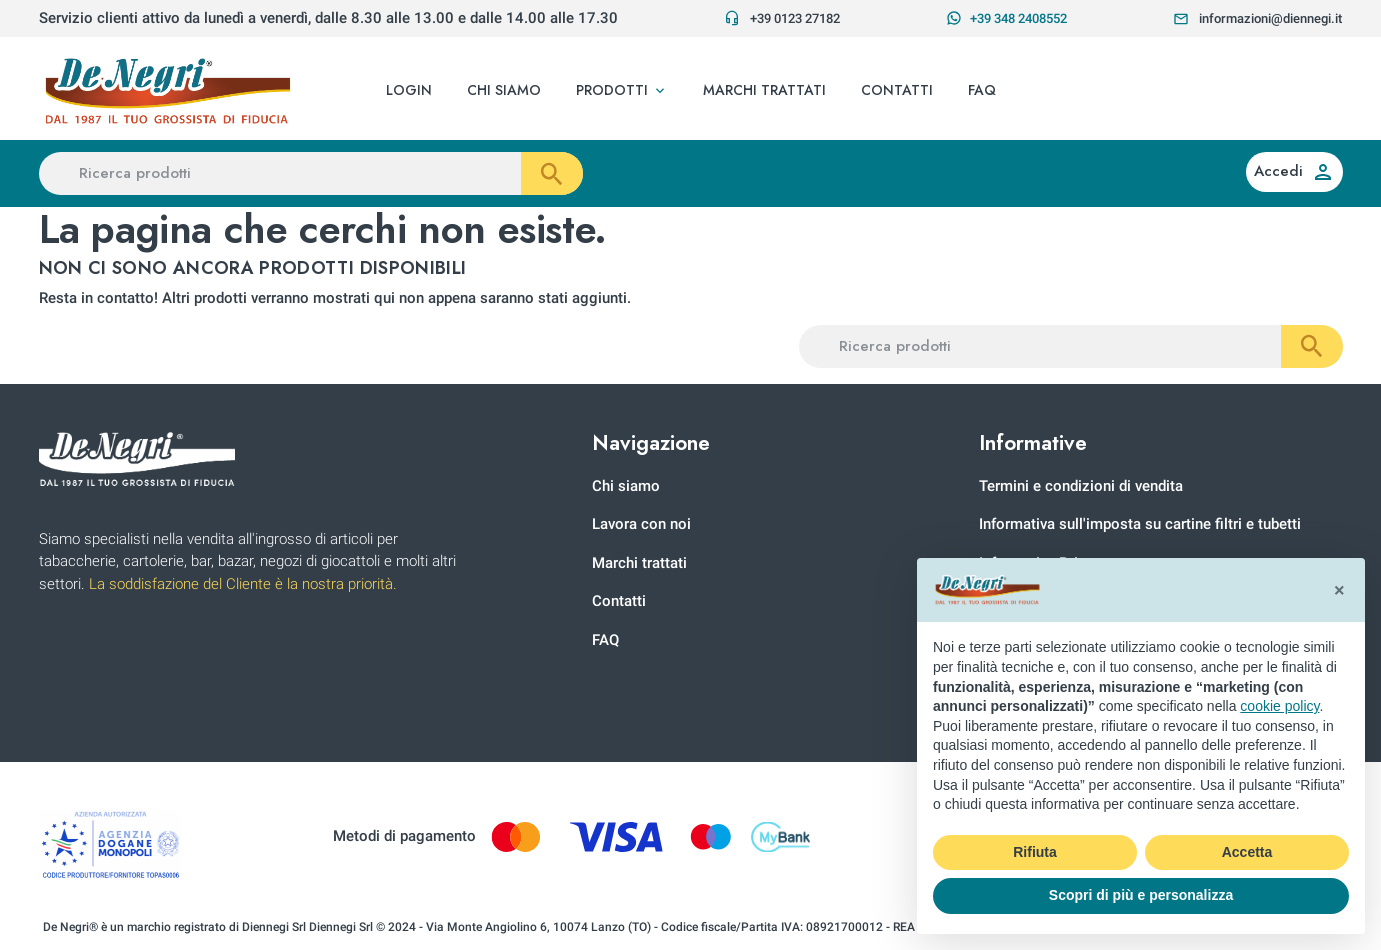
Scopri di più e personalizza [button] (1141, 895)
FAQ (605, 640)
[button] (622, 91)
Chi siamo (626, 486)
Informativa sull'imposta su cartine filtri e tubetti (1140, 524)
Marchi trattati (639, 563)
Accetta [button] (1247, 852)
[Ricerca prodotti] (311, 173)
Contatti (619, 601)
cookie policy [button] (1279, 706)
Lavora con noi (641, 524)
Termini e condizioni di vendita (1081, 486)
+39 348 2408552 (1006, 18)
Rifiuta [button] (1035, 852)
